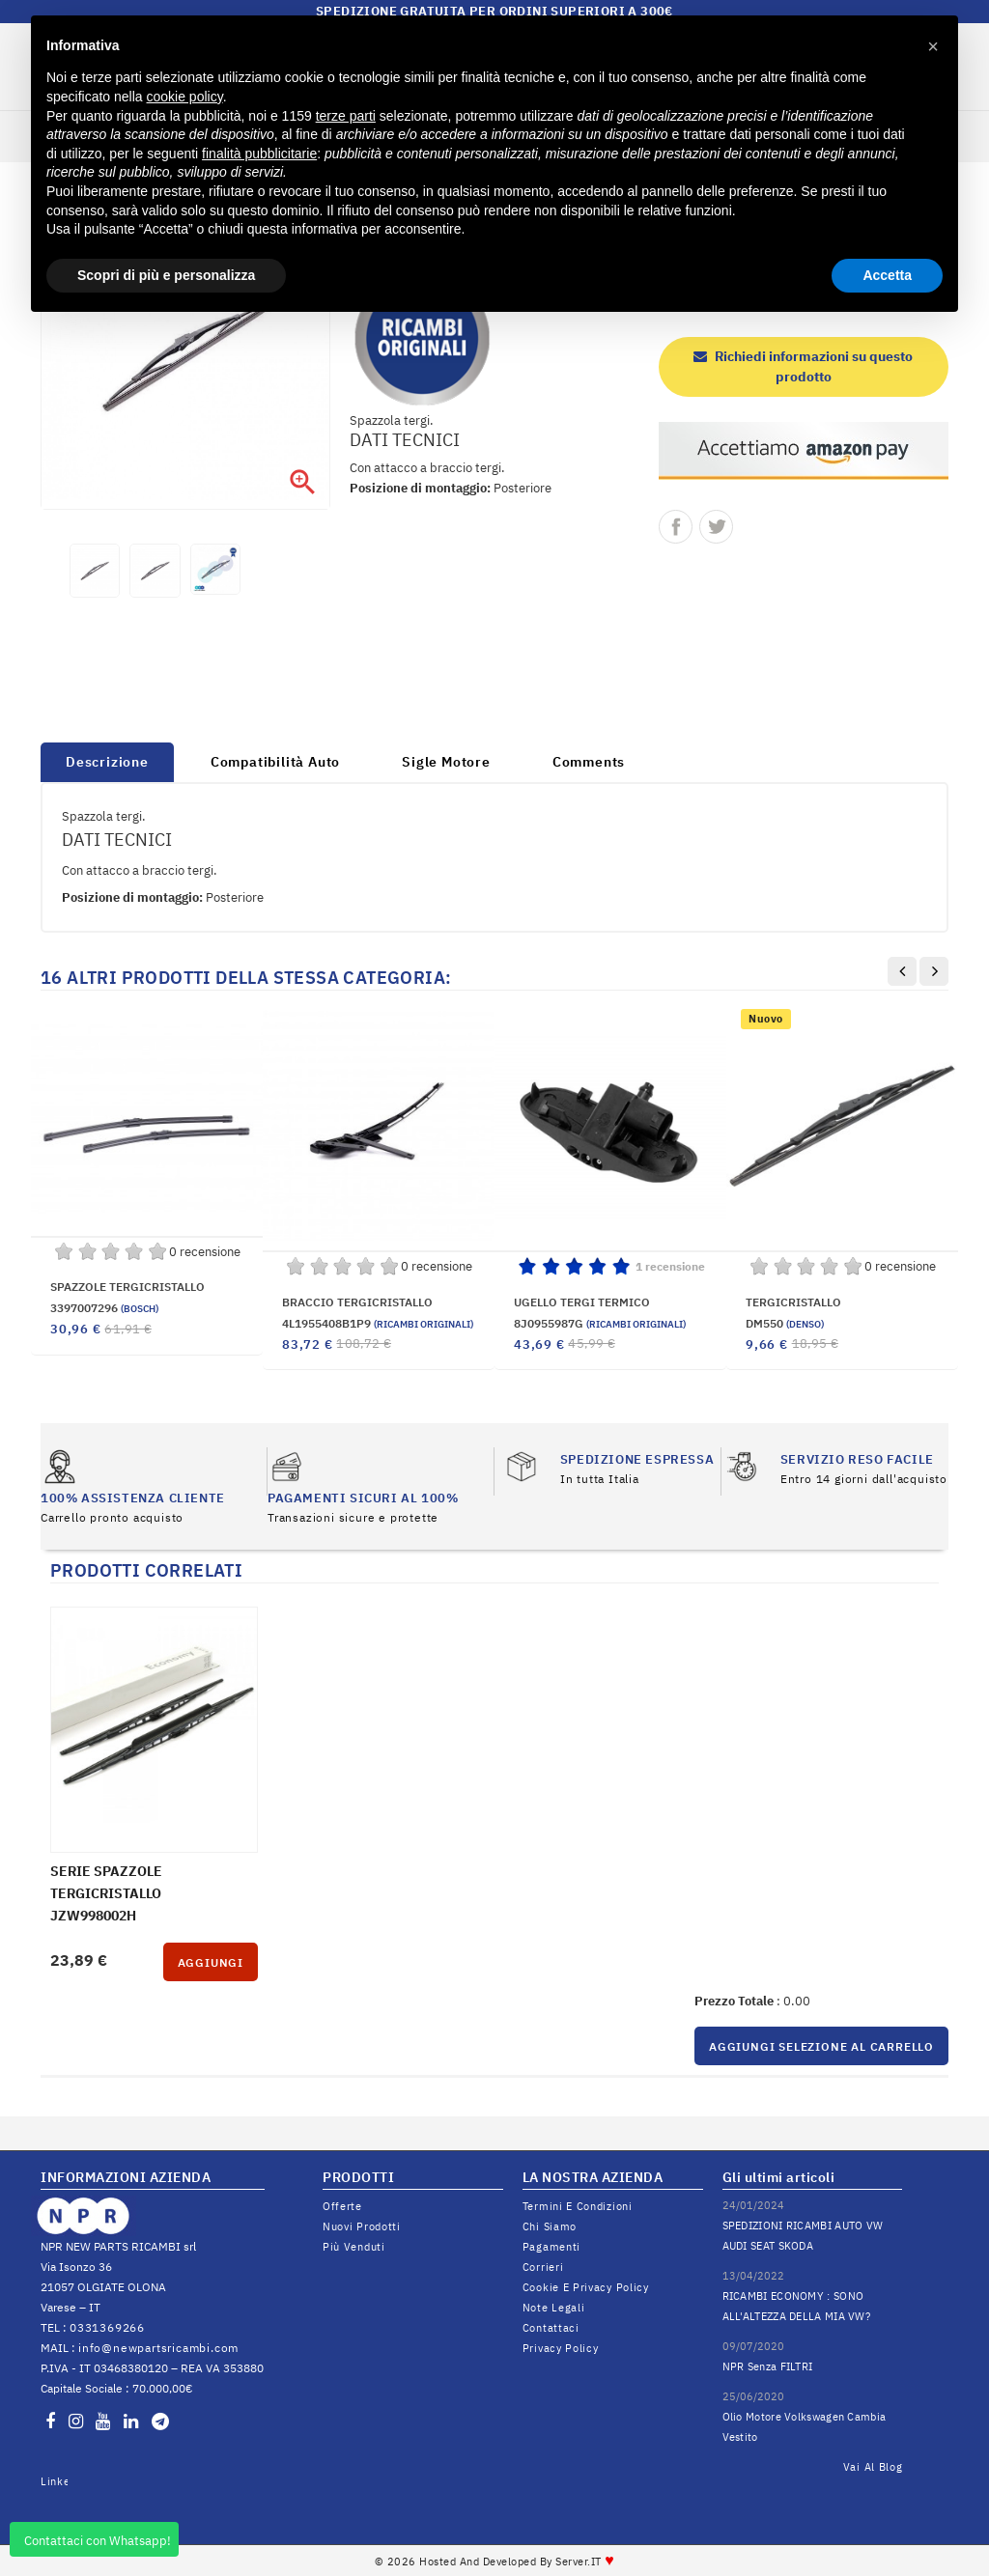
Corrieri (543, 2267)
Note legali (554, 2307)
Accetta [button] (887, 275)
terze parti (346, 116)
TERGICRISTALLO (793, 1302)
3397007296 (104, 1308)
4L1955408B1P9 (377, 1323)
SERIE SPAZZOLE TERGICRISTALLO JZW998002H (106, 1893)
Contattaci (551, 2328)
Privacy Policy (561, 2348)
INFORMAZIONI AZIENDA (126, 2177)
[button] (933, 46)
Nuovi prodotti (362, 2226)
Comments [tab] (588, 761)
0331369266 (107, 2327)
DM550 (785, 1323)
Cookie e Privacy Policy (586, 2287)
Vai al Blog (873, 2467)
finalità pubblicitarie (259, 153)
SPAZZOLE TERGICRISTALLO (127, 1286)
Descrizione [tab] (107, 761)
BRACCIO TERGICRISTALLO (357, 1302)
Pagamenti (551, 2247)
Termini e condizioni (578, 2206)
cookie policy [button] (185, 96)
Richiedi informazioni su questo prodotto (803, 366)
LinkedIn (54, 2481)
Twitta (716, 527)
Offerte (342, 2206)
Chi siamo (550, 2226)
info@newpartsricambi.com (158, 2347)
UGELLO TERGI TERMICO (582, 1302)
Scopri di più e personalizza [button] (166, 275)
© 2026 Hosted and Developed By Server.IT (495, 2561)
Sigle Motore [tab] (446, 761)
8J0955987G (600, 1323)
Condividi (676, 527)
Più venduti (354, 2247)
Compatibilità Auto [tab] (275, 761)
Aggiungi (210, 1962)
